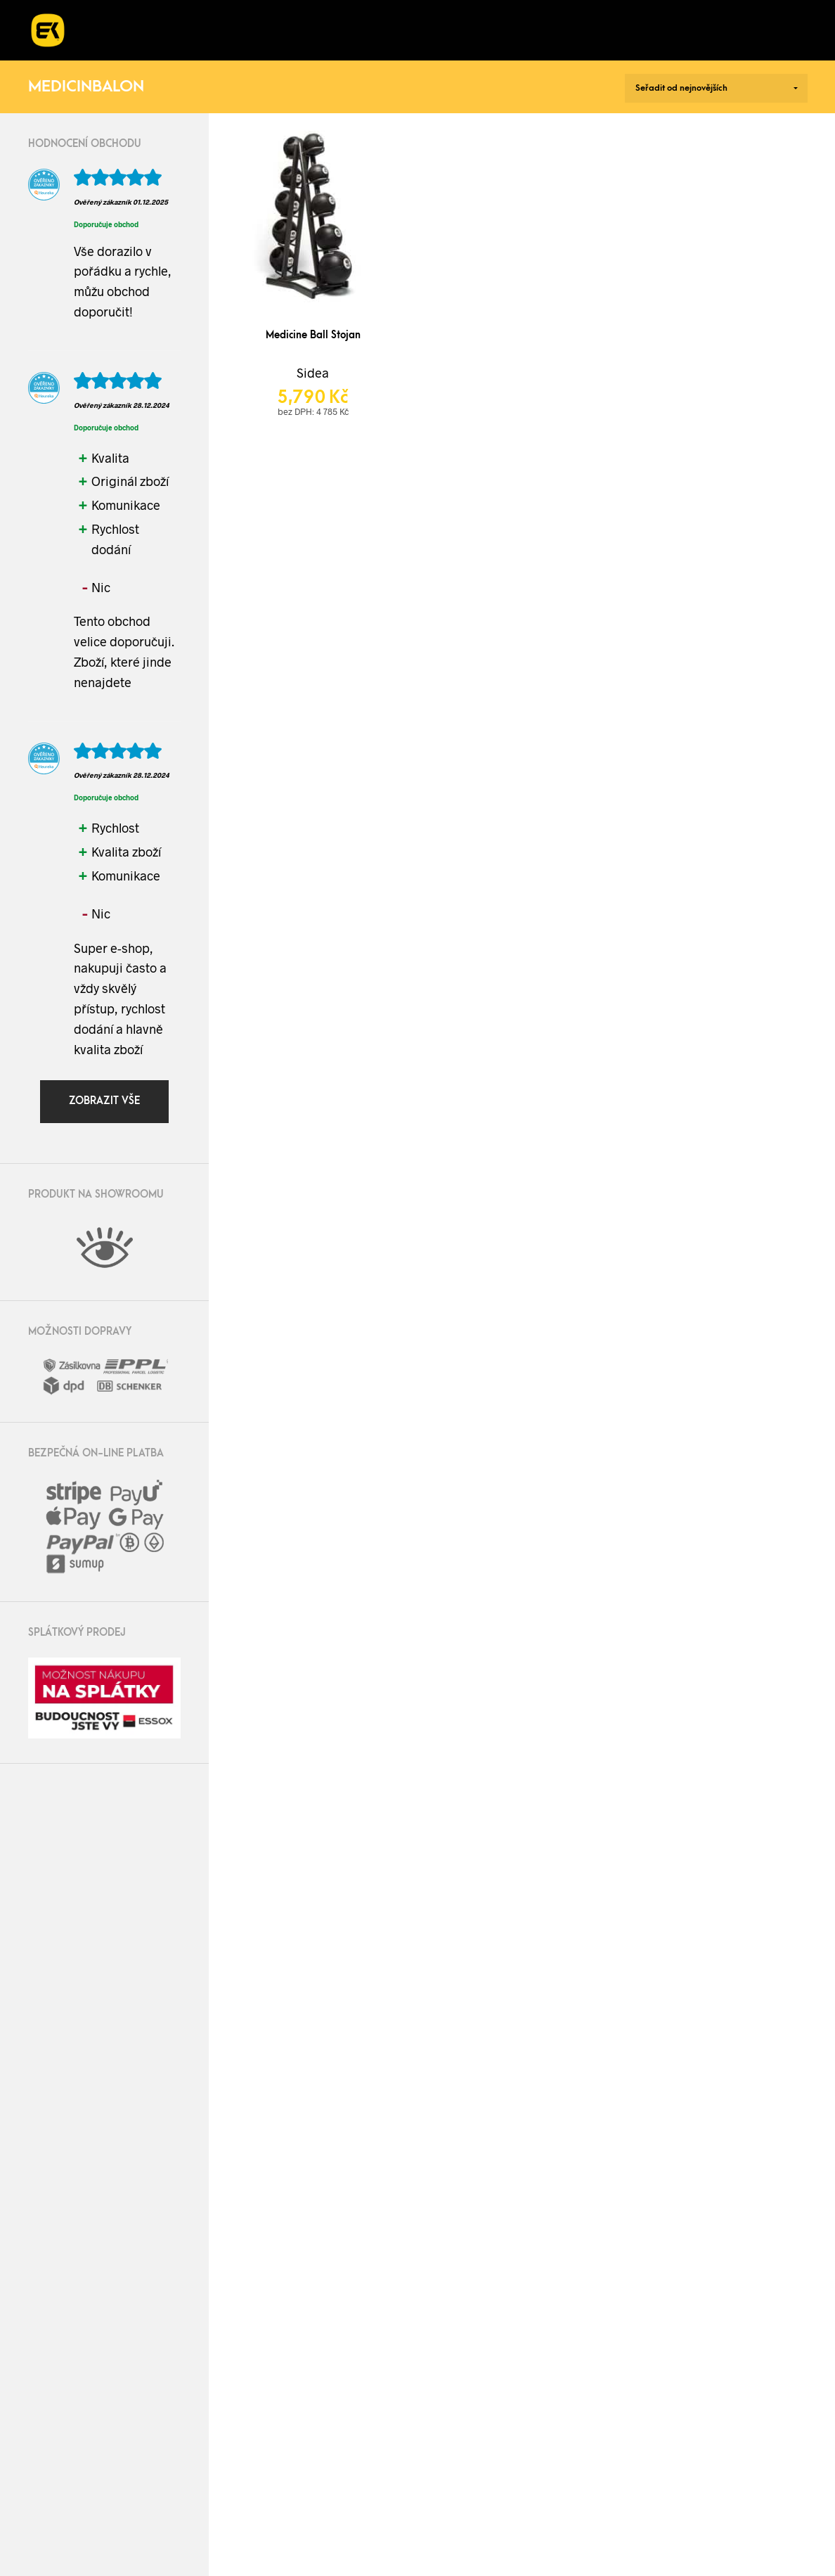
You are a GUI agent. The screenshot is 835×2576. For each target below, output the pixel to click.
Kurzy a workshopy (423, 14)
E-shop (132, 14)
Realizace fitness (258, 14)
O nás (552, 14)
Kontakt (135, 44)
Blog (622, 14)
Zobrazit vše (104, 1101)
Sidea (313, 372)
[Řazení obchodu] (716, 88)
